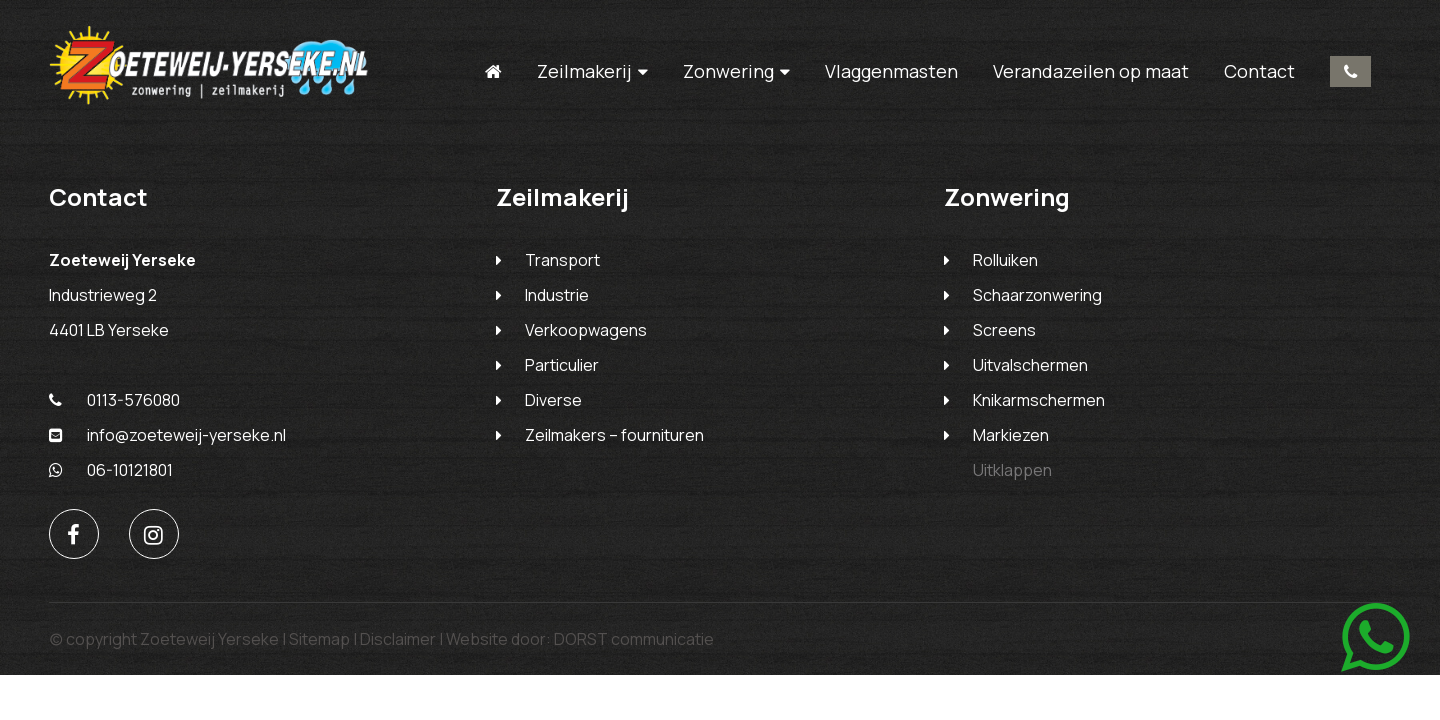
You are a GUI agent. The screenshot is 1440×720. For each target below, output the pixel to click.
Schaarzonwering (1037, 295)
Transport (562, 260)
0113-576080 (1350, 71)
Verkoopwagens (586, 330)
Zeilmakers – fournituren (614, 435)
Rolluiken (1005, 260)
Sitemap (319, 639)
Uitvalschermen (1030, 365)
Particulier (562, 365)
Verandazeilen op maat (1091, 71)
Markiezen (1011, 435)
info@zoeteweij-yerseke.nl (167, 435)
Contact (1259, 71)
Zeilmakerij (584, 71)
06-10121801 (111, 470)
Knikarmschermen (1039, 400)
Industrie (557, 295)
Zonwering (728, 71)
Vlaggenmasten (891, 71)
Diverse (553, 400)
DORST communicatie (634, 639)
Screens (1004, 330)
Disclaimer (398, 639)
